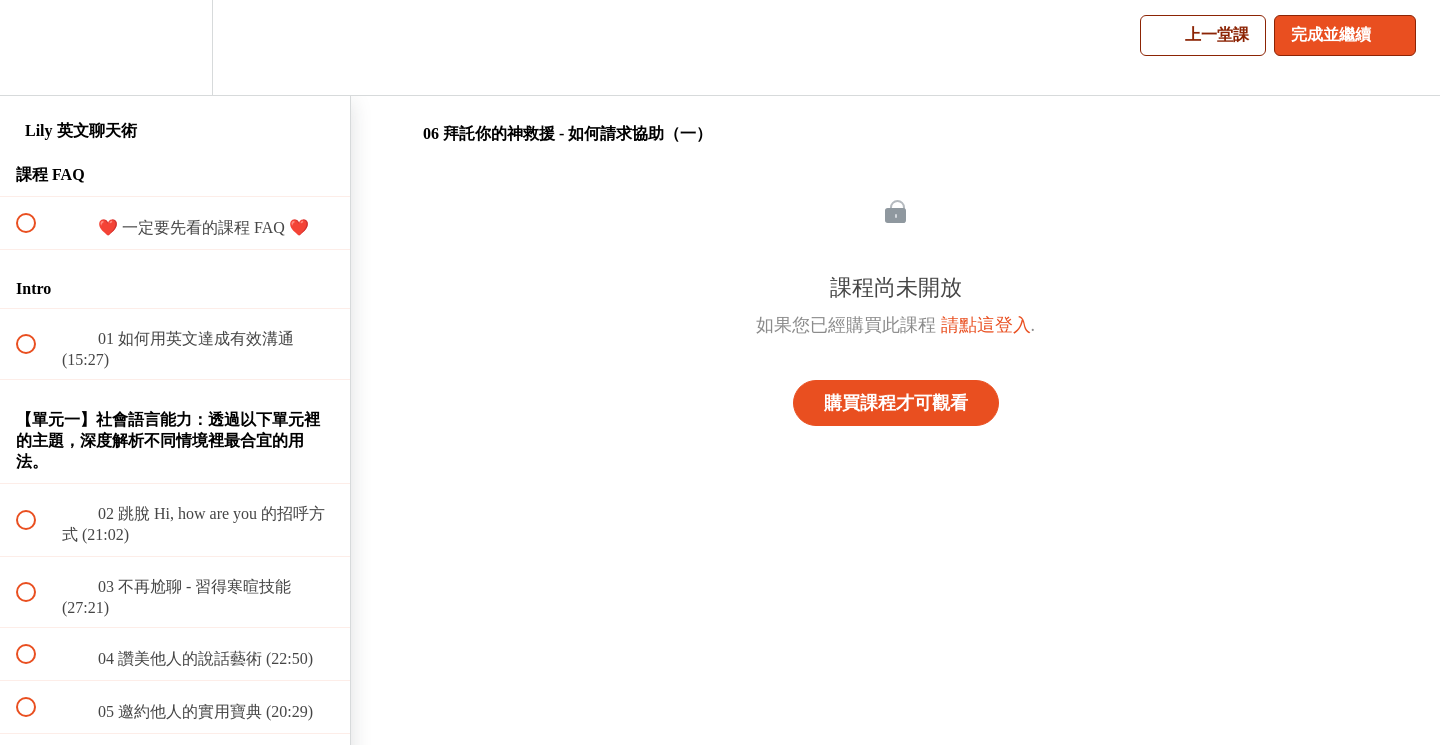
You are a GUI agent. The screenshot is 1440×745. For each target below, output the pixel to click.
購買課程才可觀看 (896, 403)
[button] (37, 47)
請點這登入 (986, 325)
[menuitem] (175, 47)
